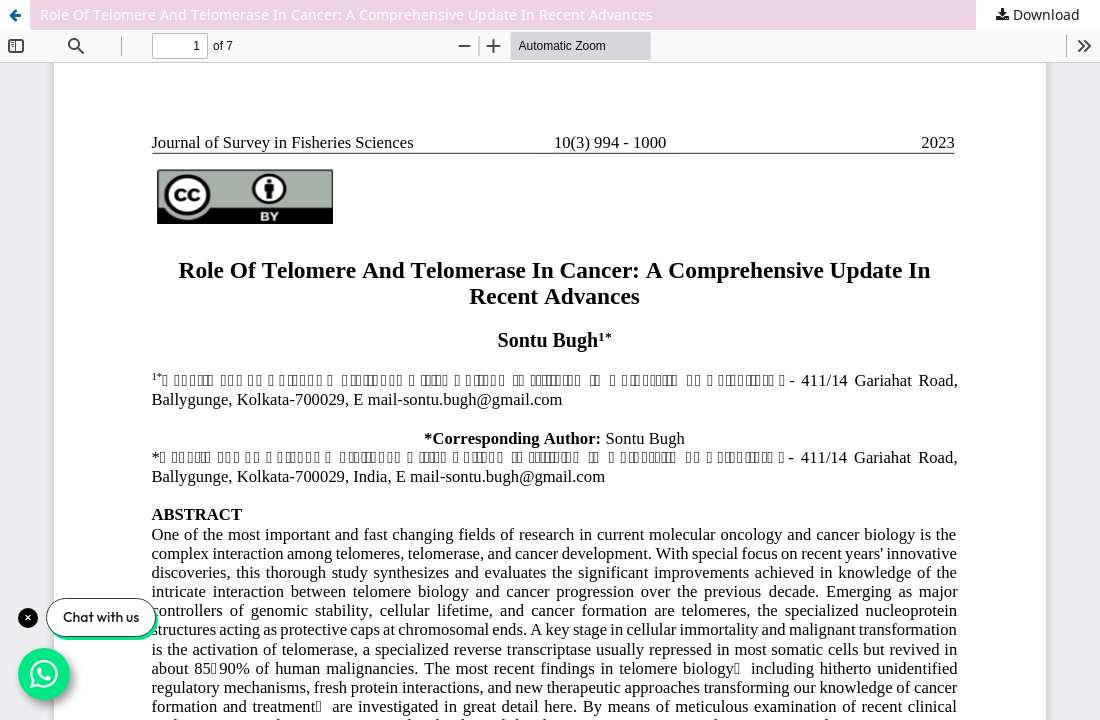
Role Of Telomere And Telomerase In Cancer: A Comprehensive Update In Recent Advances (346, 14)
